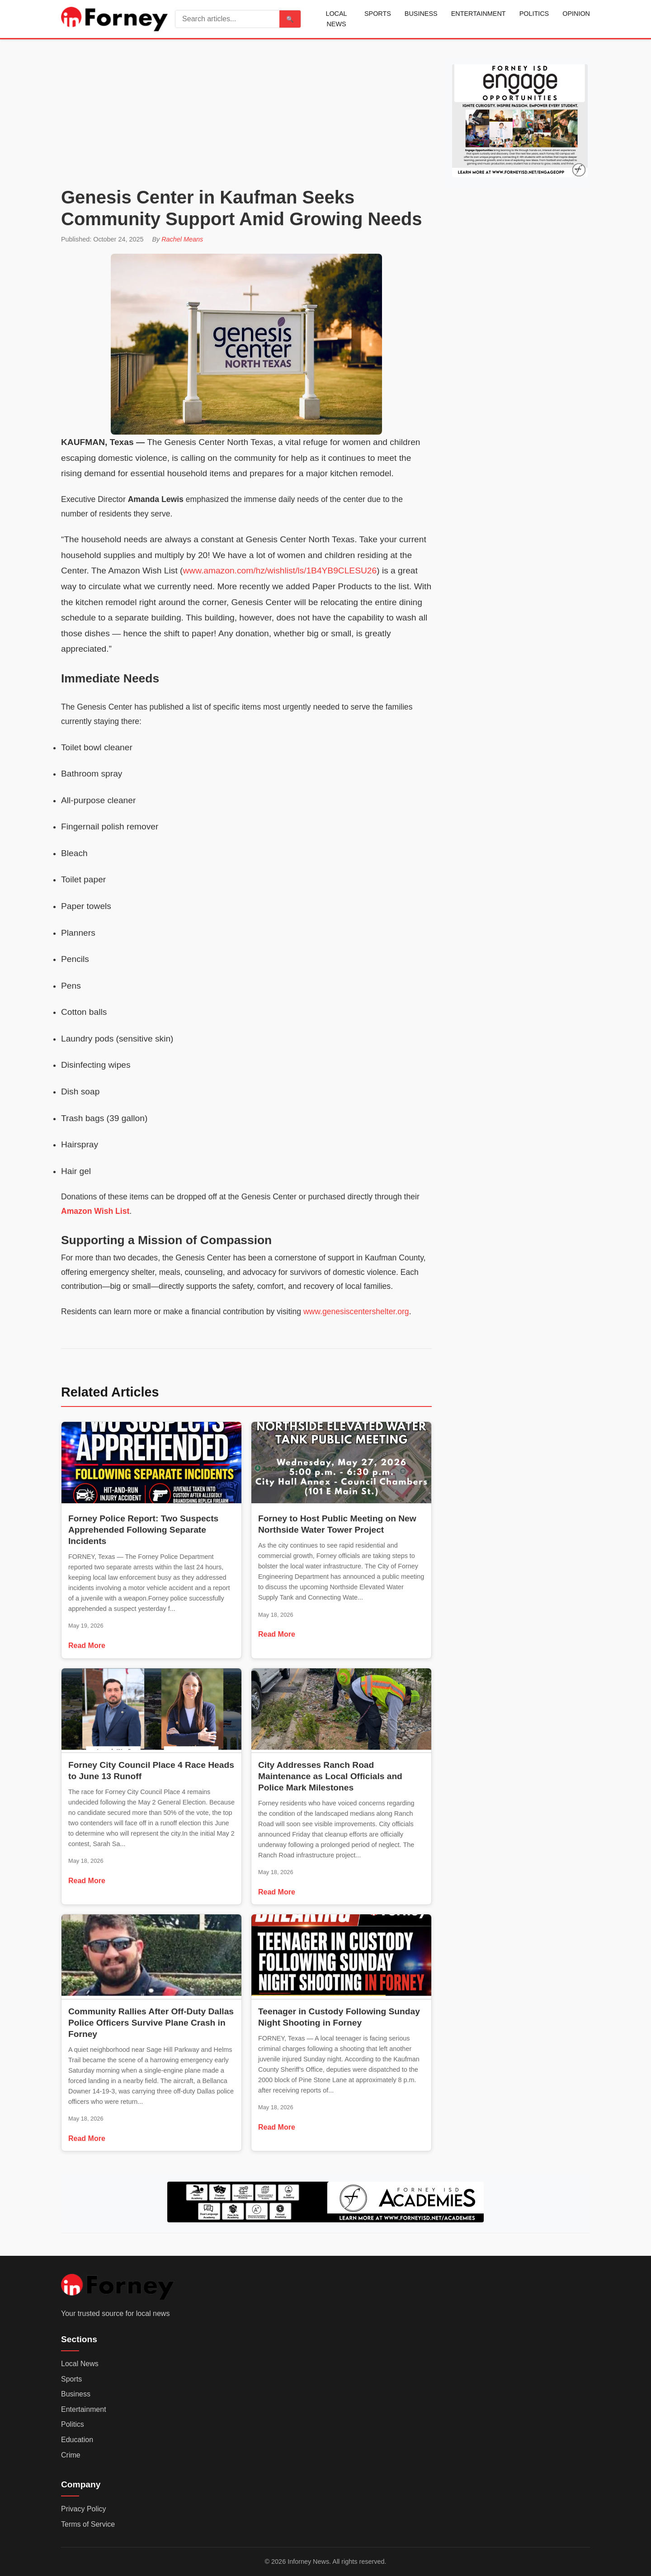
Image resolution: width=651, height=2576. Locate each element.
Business (421, 13)
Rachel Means (182, 239)
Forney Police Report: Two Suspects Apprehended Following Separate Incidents (143, 1530)
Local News (336, 19)
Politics (534, 13)
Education (77, 2439)
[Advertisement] (246, 116)
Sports (377, 13)
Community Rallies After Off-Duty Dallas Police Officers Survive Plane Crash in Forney (151, 2023)
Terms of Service (88, 2524)
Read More (86, 1645)
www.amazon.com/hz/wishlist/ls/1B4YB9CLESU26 (280, 570)
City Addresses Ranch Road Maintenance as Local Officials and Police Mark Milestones (330, 1776)
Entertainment (478, 13)
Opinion (576, 13)
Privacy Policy (83, 2509)
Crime (70, 2455)
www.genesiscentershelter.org (356, 1311)
